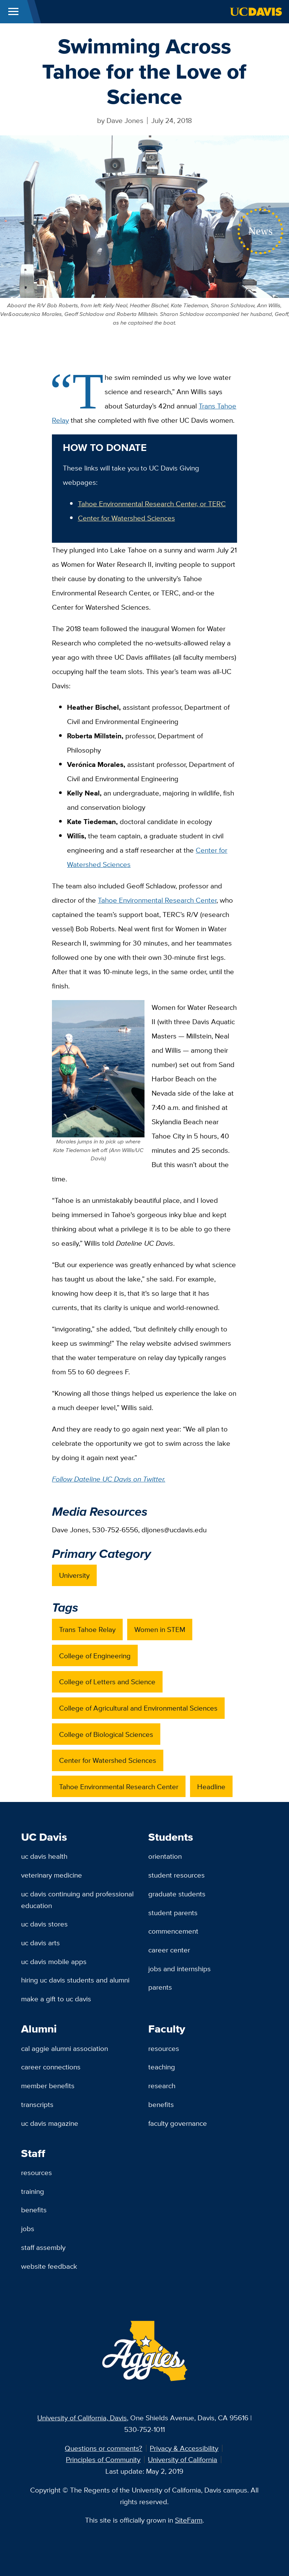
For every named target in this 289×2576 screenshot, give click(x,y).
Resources (163, 2048)
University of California (182, 2459)
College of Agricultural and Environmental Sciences (138, 1708)
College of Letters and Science (107, 1681)
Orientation (165, 1856)
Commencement (173, 1931)
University (74, 1575)
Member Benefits (48, 2085)
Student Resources (176, 1875)
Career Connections (51, 2066)
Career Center (169, 1950)
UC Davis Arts (40, 1942)
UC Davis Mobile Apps (54, 1961)
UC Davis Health (44, 1856)
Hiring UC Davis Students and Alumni (75, 1980)
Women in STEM (159, 1629)
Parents (160, 1987)
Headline (211, 1786)
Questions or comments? (103, 2448)
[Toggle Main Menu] (13, 11)
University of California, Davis (82, 2417)
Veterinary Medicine (51, 1875)
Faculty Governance (177, 2123)
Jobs (27, 2228)
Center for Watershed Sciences (126, 518)
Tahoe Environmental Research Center (157, 900)
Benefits (161, 2104)
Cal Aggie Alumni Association (64, 2048)
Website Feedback (49, 2266)
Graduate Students (176, 1893)
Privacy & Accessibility (184, 2448)
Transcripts (37, 2104)
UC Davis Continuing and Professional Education (77, 1899)
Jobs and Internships (179, 1968)
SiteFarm (188, 2520)
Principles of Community (103, 2459)
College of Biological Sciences (106, 1734)
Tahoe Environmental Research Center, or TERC (152, 503)
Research (161, 2085)
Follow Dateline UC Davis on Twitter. (108, 1479)
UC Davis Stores (44, 1924)
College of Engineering (95, 1655)
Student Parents (173, 1912)
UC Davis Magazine (49, 2123)
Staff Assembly (43, 2247)
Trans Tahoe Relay (87, 1629)
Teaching (161, 2066)
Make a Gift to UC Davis (56, 1998)
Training (32, 2191)
